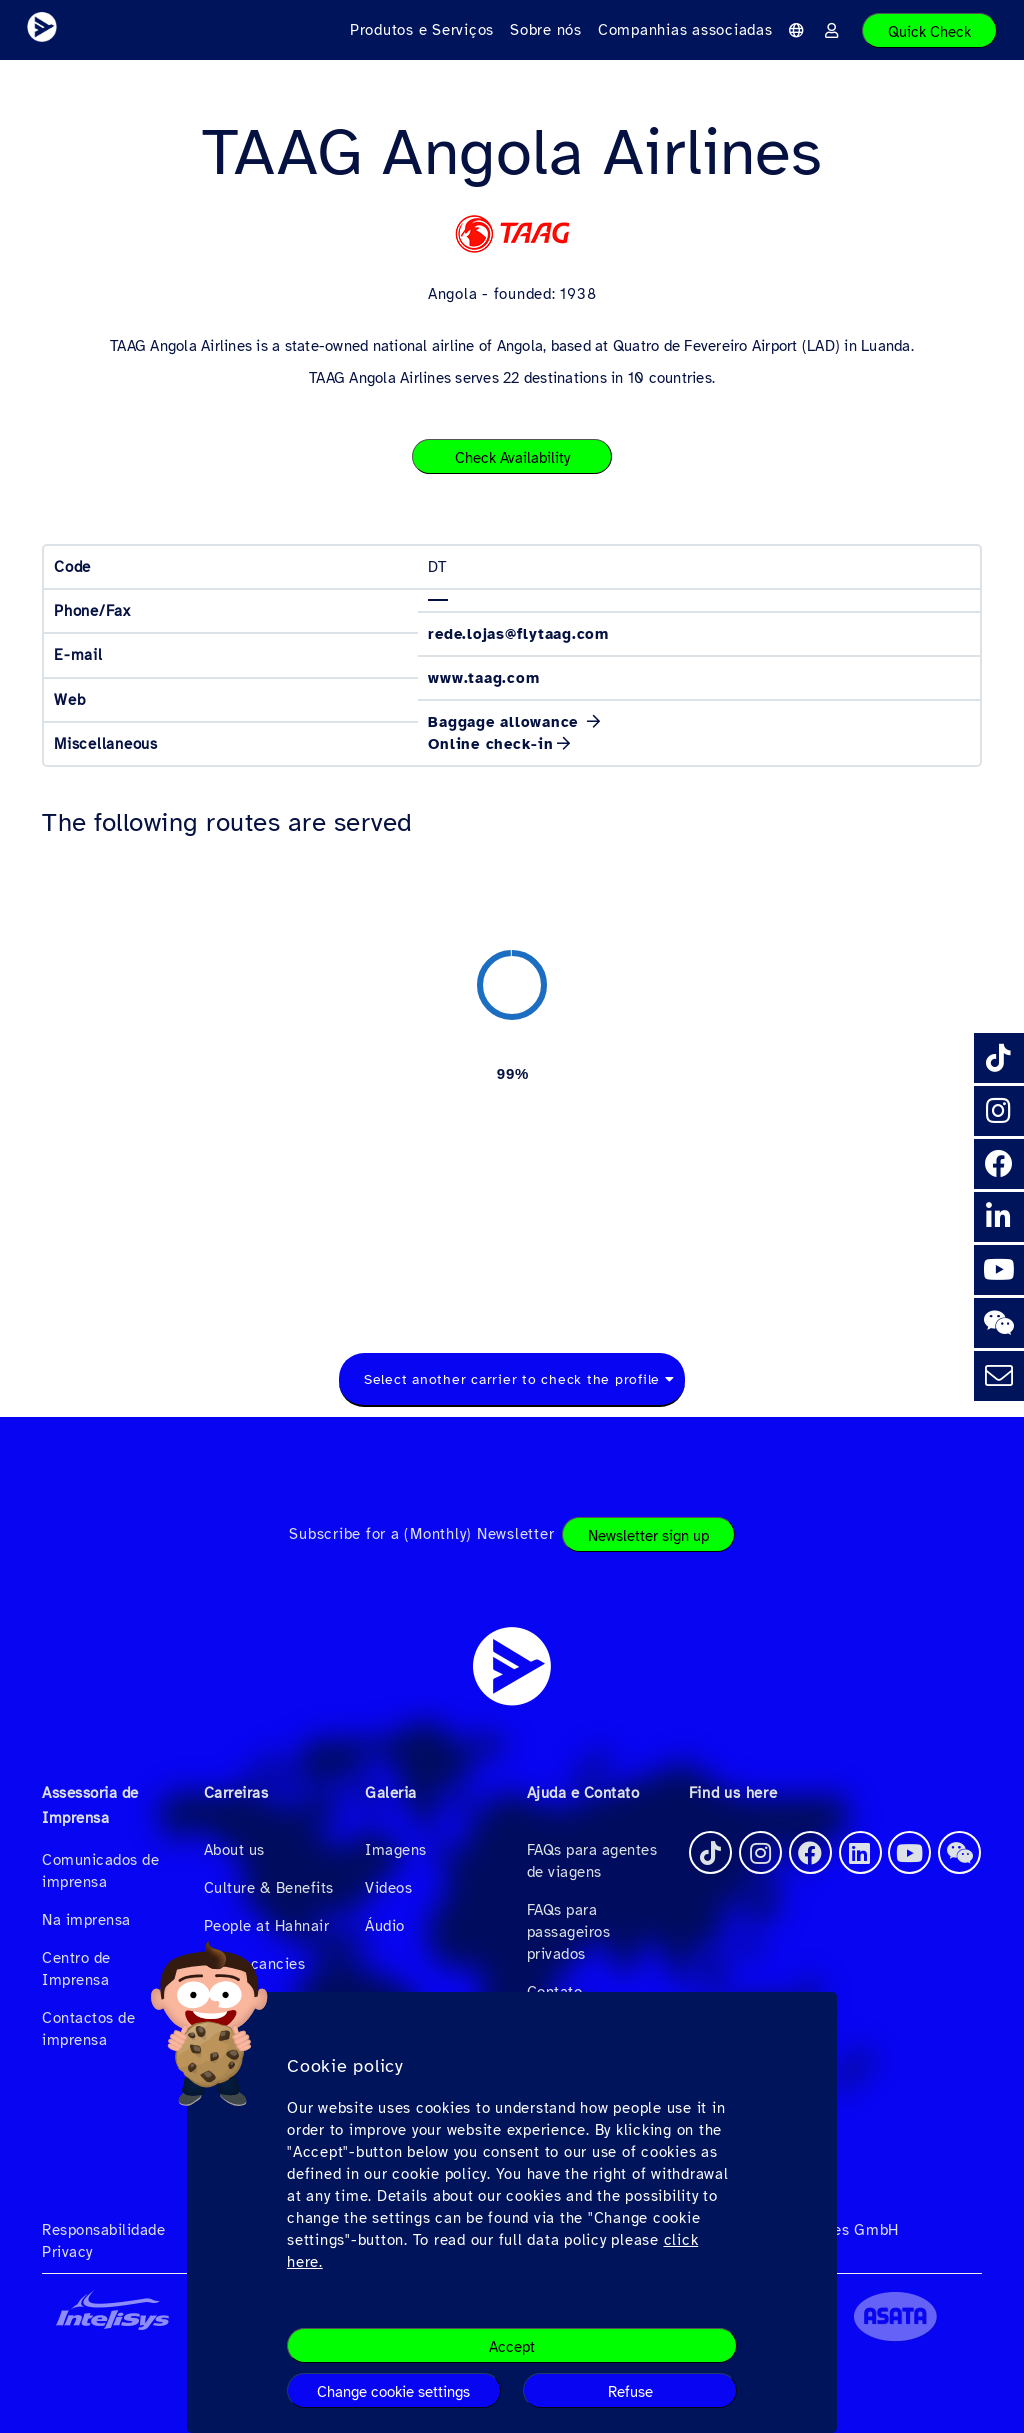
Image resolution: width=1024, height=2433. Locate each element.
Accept (512, 2347)
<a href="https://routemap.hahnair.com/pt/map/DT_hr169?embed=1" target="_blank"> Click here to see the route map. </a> (512, 1073)
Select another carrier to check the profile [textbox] (512, 1379)
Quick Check (929, 32)
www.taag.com (483, 678)
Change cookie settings (393, 2392)
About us (234, 1850)
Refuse (630, 2392)
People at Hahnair (267, 1926)
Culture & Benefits (269, 1888)
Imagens (396, 1850)
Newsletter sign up (648, 1536)
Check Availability (512, 458)
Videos (388, 1888)
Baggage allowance (506, 722)
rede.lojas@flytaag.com (518, 634)
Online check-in (490, 744)
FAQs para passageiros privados (569, 1932)
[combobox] (512, 1380)
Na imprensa (86, 1920)
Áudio (385, 1926)
